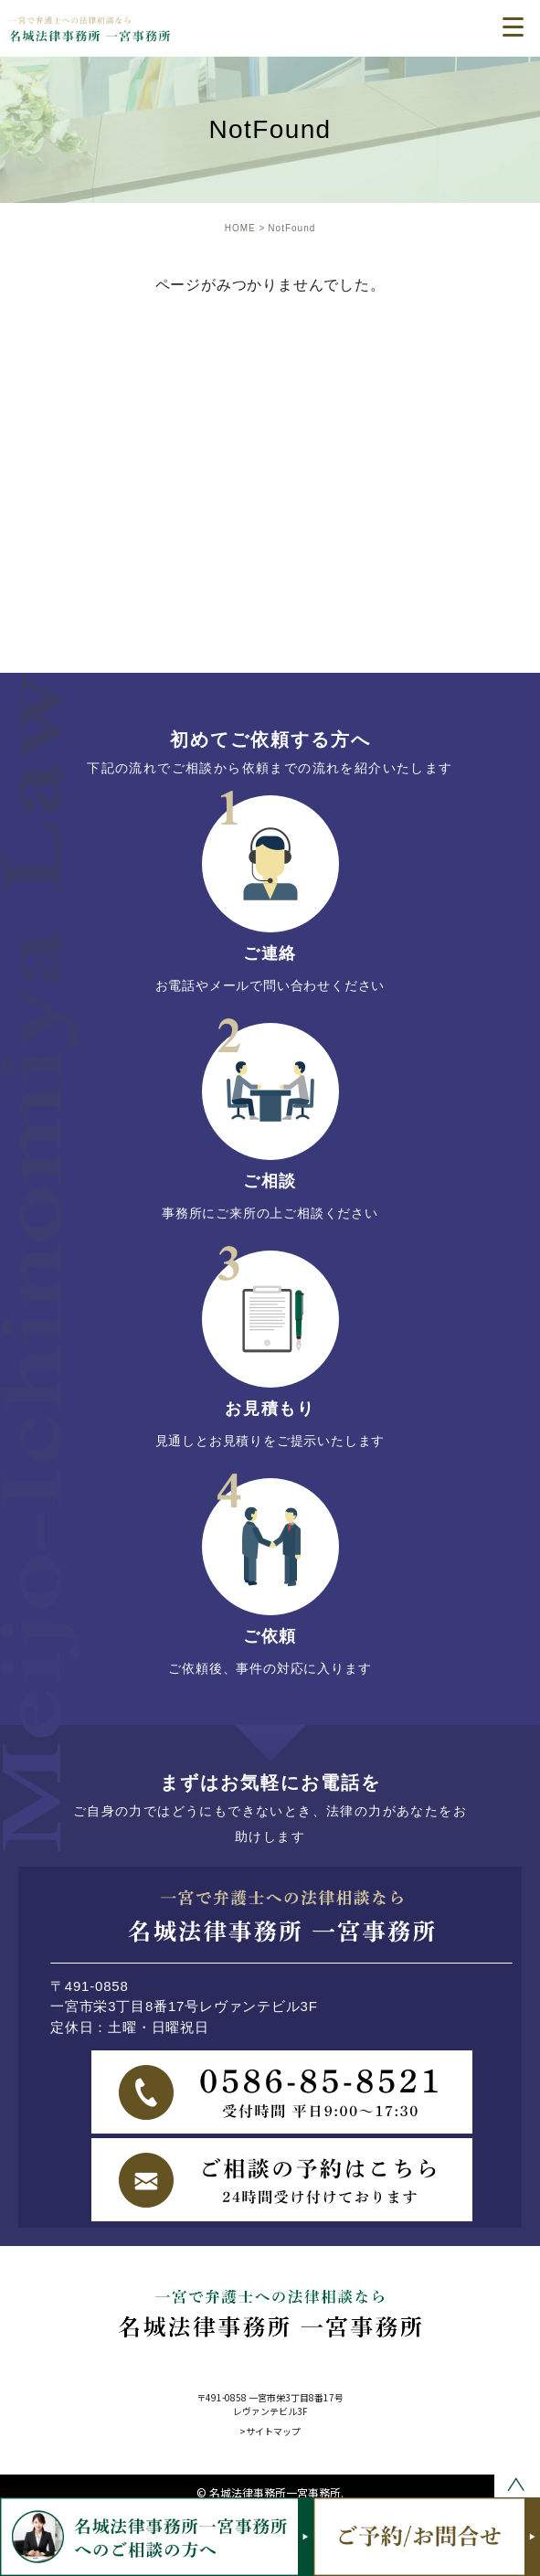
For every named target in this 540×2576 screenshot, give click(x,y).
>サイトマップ (270, 2431)
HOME (240, 228)
